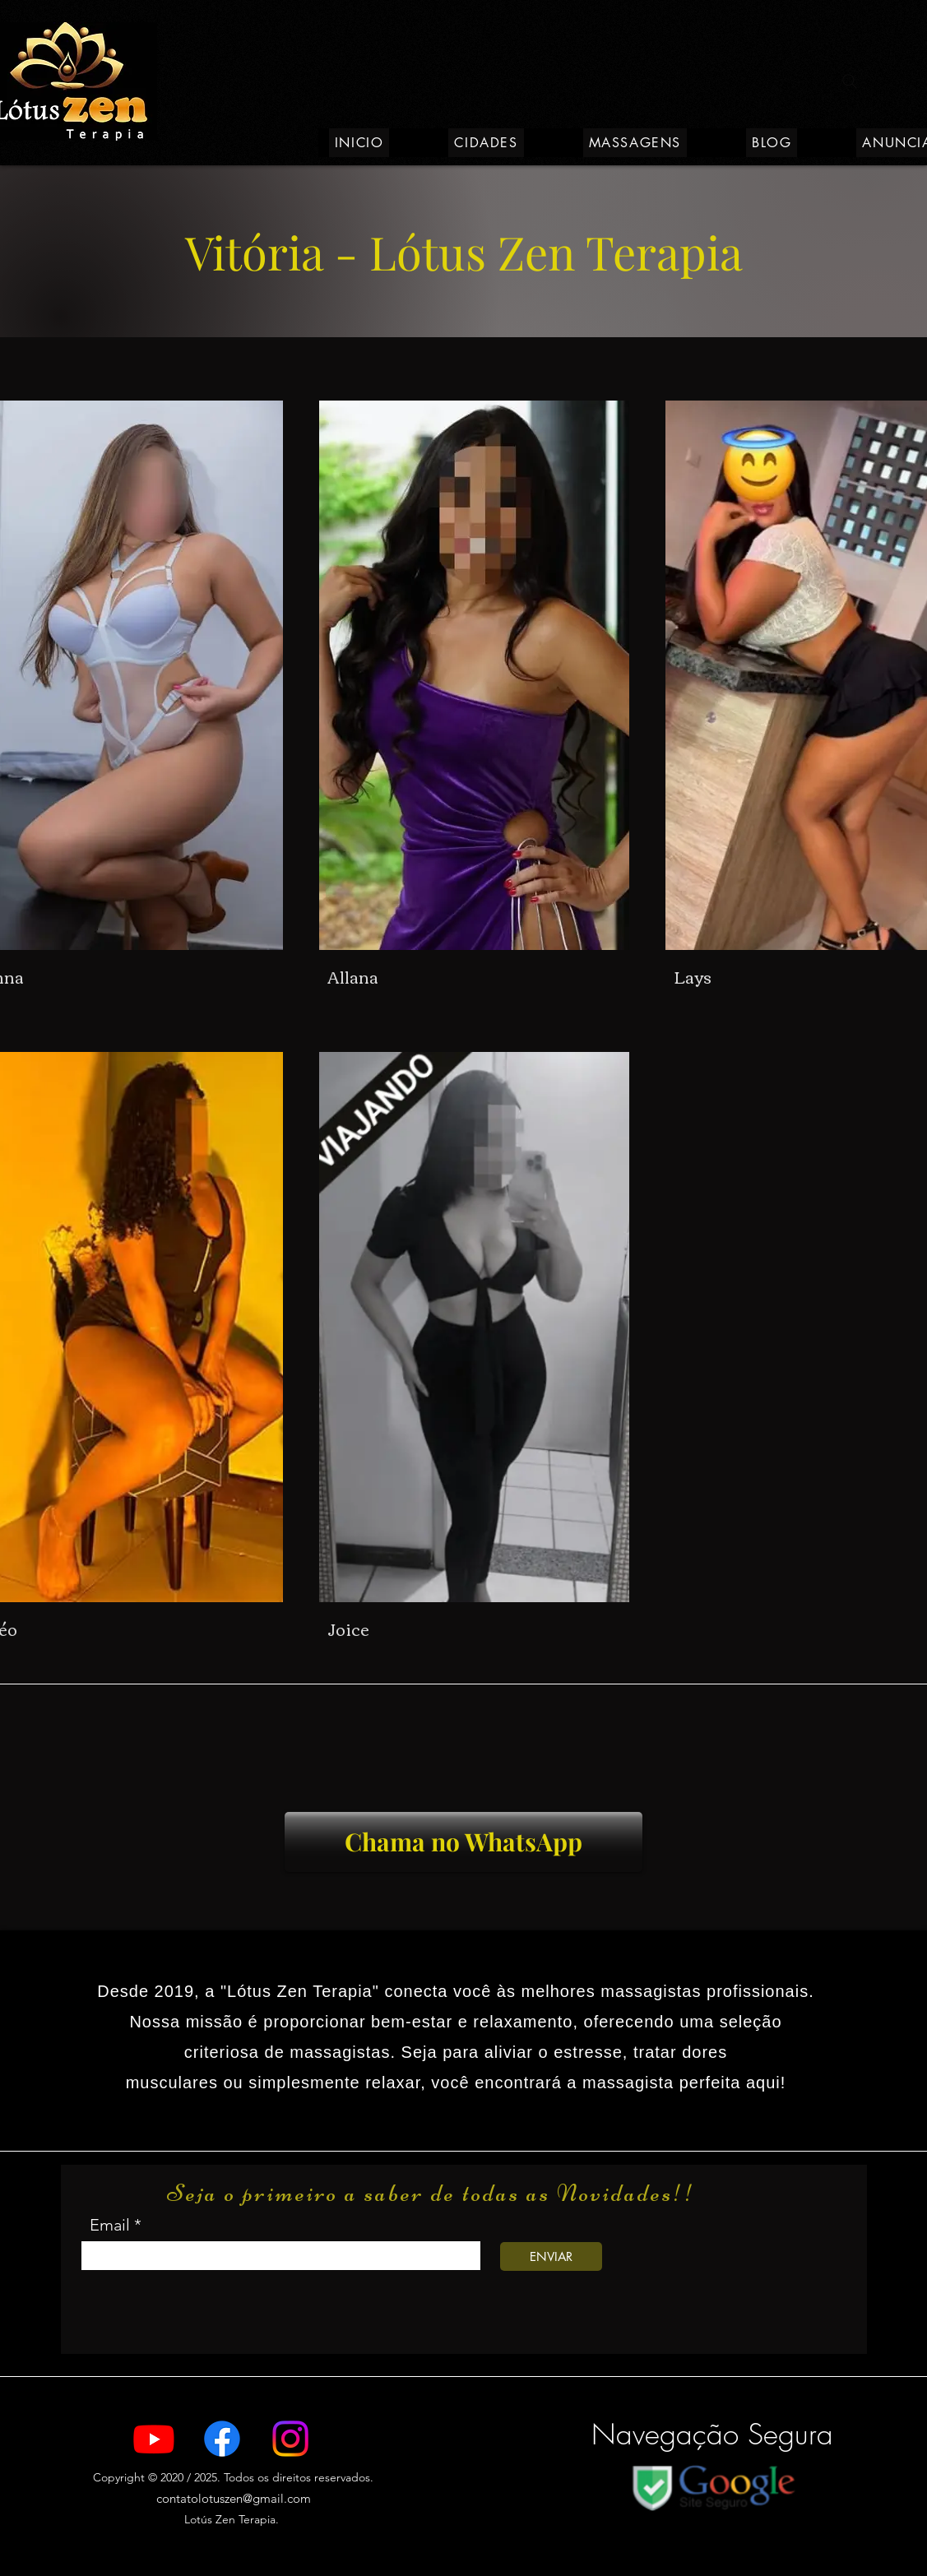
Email (110, 2225)
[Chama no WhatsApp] (463, 1842)
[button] (485, 142)
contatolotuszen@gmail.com (233, 2498)
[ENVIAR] (551, 2256)
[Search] (849, 81)
